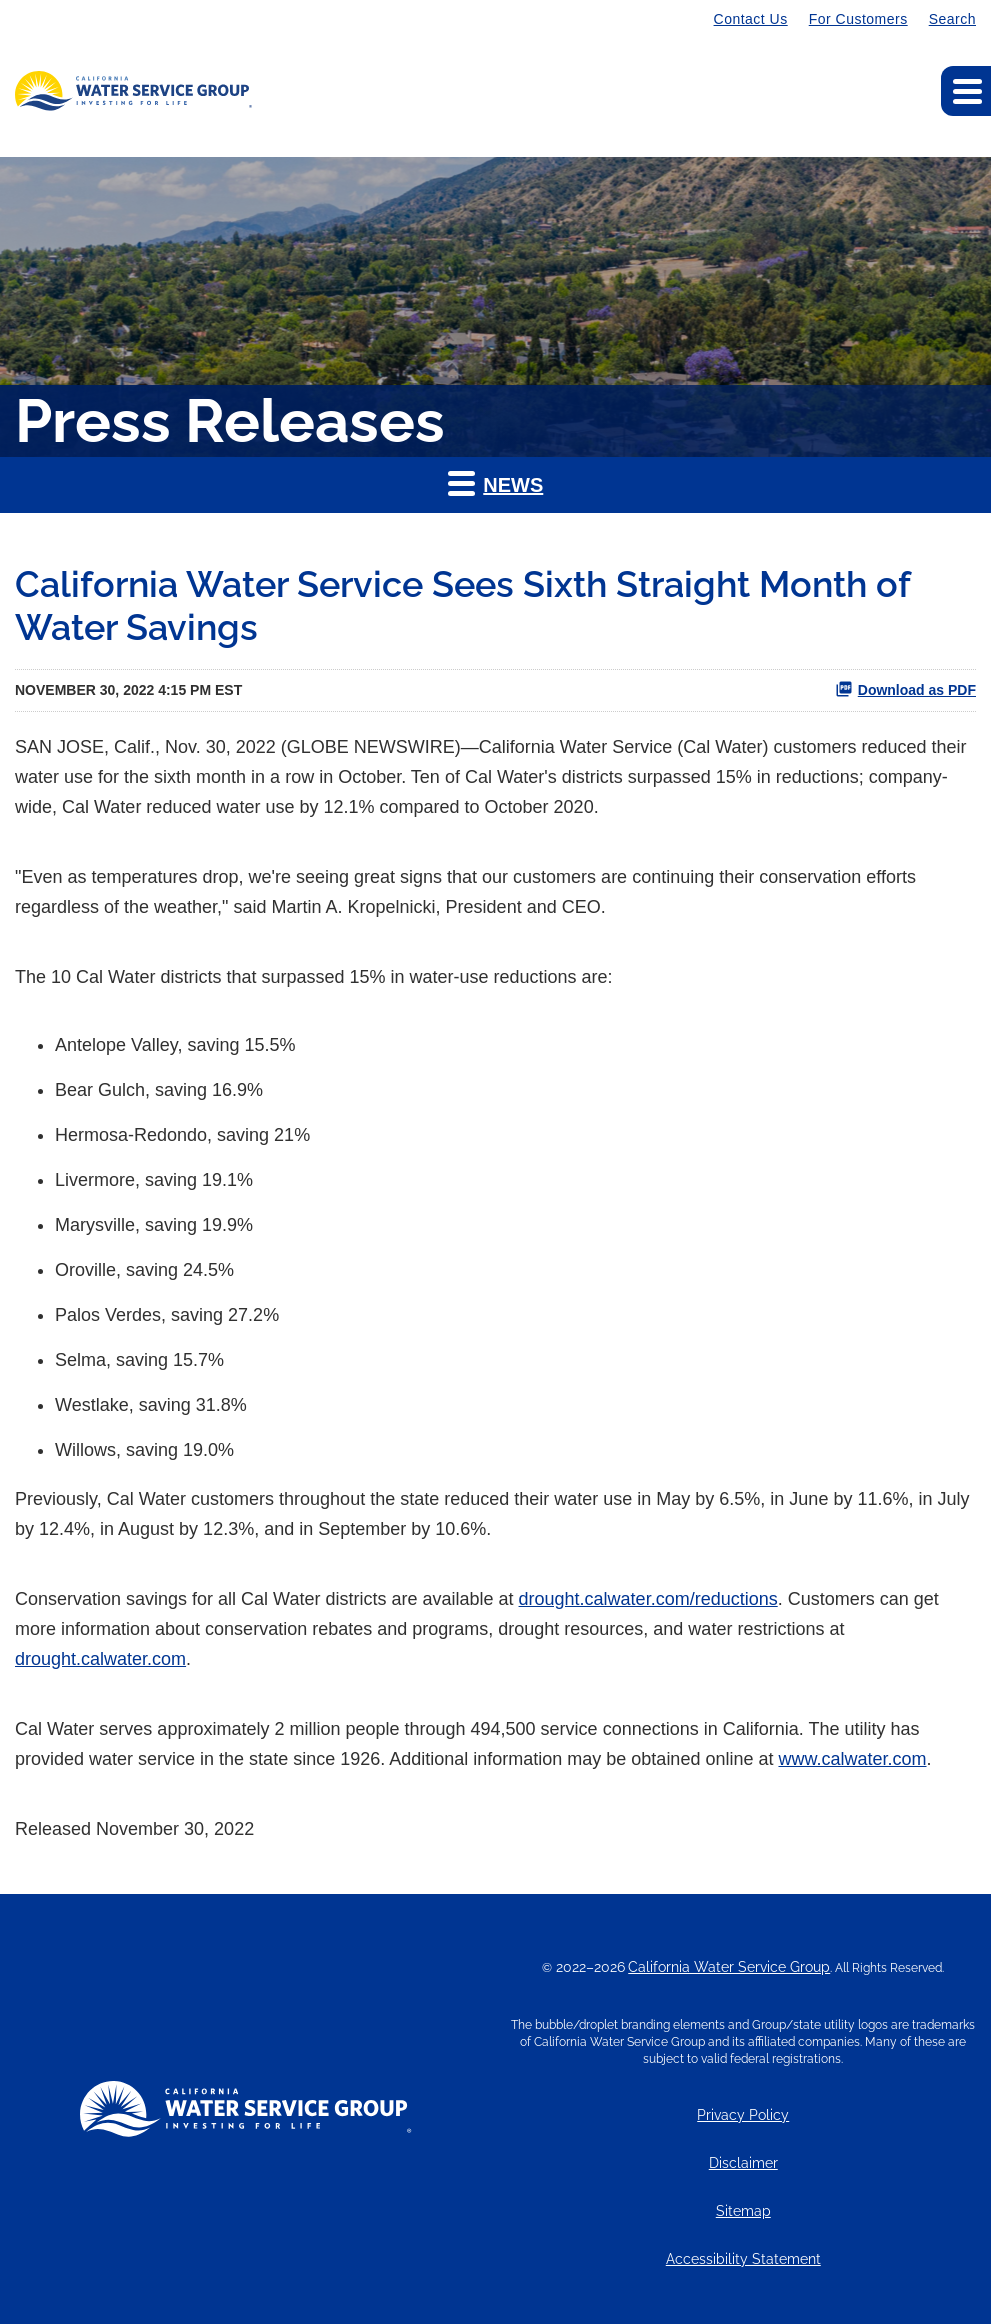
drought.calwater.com (100, 1659)
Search (952, 19)
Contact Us (751, 19)
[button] (495, 485)
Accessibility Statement (743, 2259)
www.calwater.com (852, 1759)
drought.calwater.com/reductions (648, 1599)
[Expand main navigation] (966, 91)
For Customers (858, 19)
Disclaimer (743, 2163)
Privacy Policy (743, 2115)
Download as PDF (905, 689)
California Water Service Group (729, 1967)
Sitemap (743, 2211)
